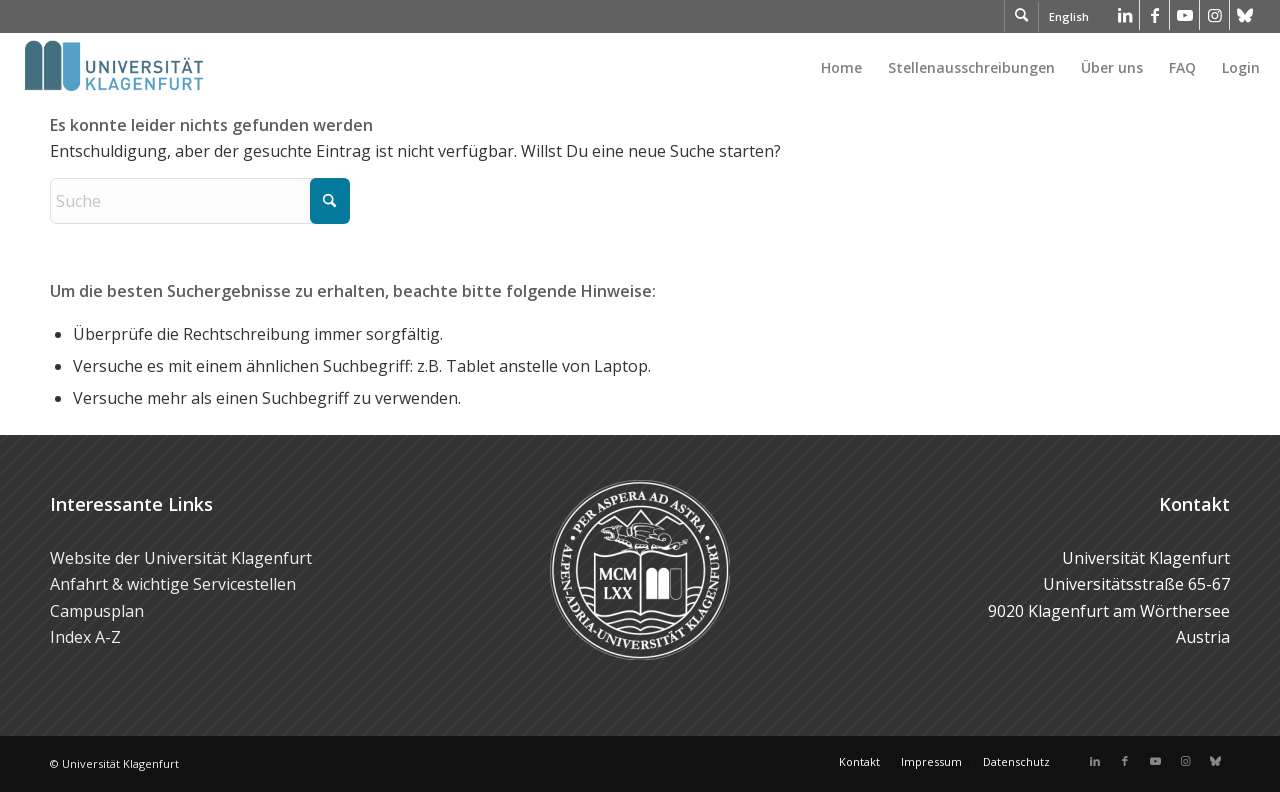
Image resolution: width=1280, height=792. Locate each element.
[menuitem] (841, 68)
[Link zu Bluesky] (1245, 15)
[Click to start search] (330, 201)
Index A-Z (85, 637)
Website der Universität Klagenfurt (181, 558)
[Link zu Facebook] (1154, 15)
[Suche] (200, 201)
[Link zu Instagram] (1214, 15)
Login (1241, 67)
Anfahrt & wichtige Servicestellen (173, 584)
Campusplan (97, 611)
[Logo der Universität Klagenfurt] (115, 68)
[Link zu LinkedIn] (1124, 15)
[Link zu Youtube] (1184, 15)
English (1069, 16)
